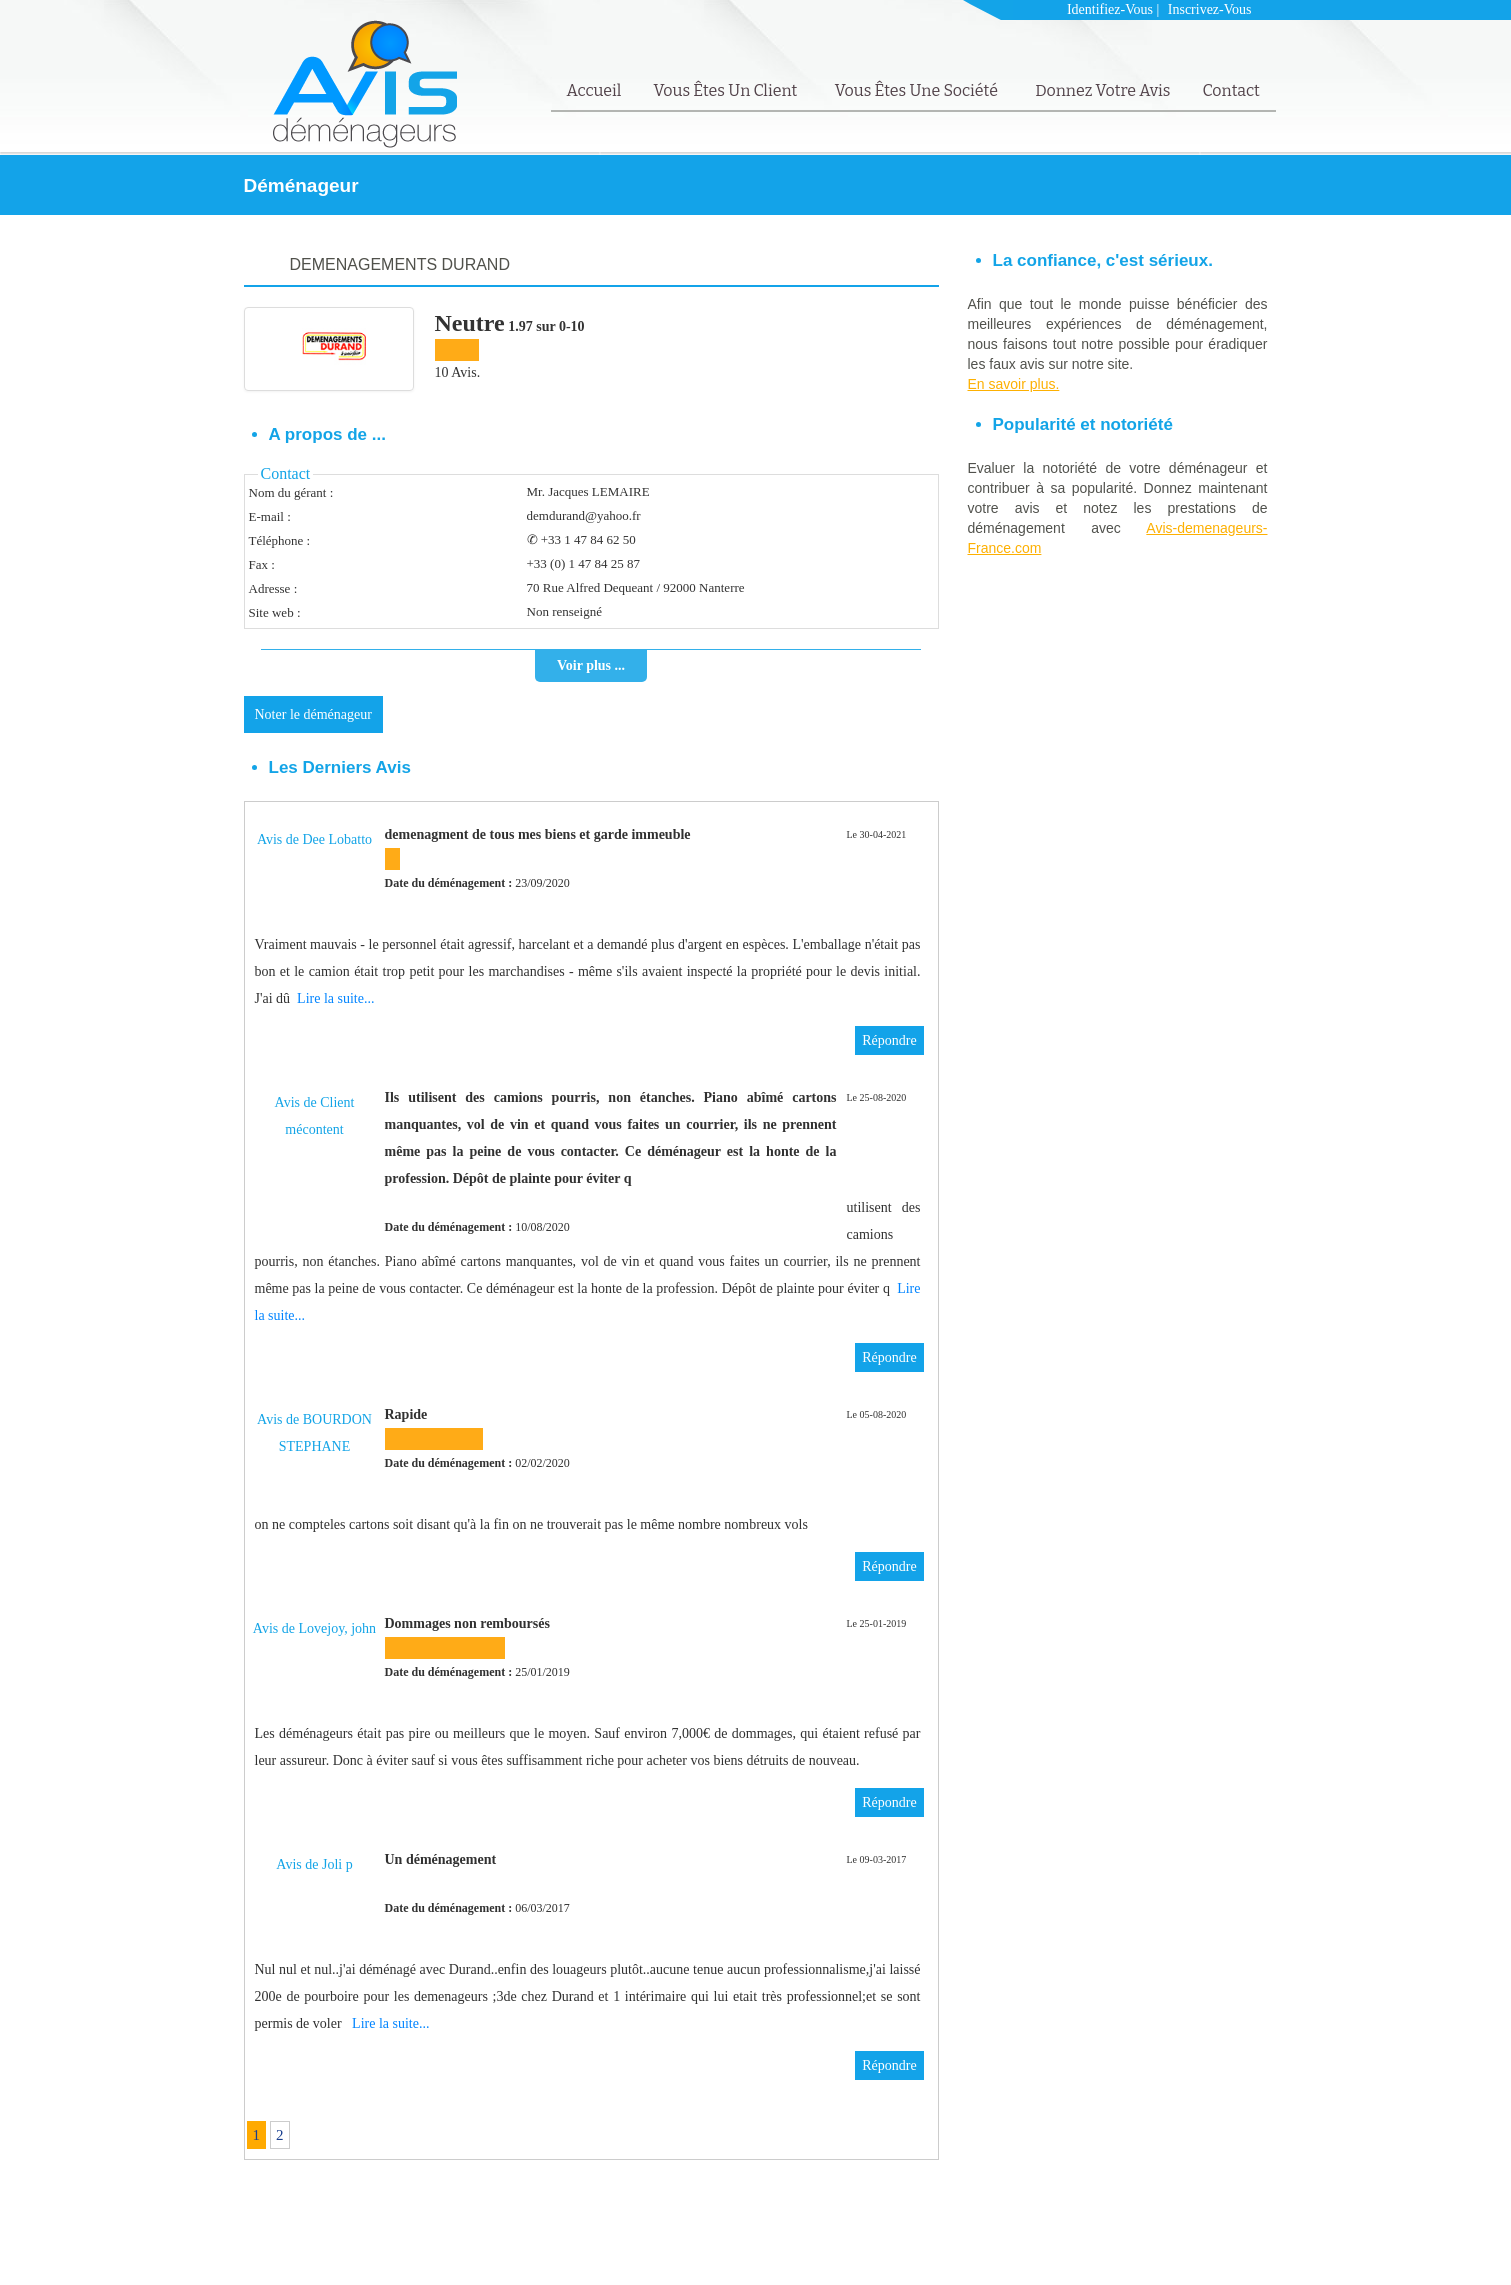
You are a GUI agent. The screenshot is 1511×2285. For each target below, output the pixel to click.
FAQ (1205, 2241)
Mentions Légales (1137, 2241)
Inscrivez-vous (1210, 9)
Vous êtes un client (726, 90)
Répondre (889, 1040)
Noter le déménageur (313, 714)
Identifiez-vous (1110, 9)
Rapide (406, 1414)
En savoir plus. (1014, 384)
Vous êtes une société (918, 90)
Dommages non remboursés (467, 1623)
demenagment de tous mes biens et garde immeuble (538, 834)
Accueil (594, 90)
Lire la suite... (335, 998)
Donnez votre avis (1102, 90)
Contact (1230, 90)
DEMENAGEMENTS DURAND (400, 264)
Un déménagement (441, 1859)
